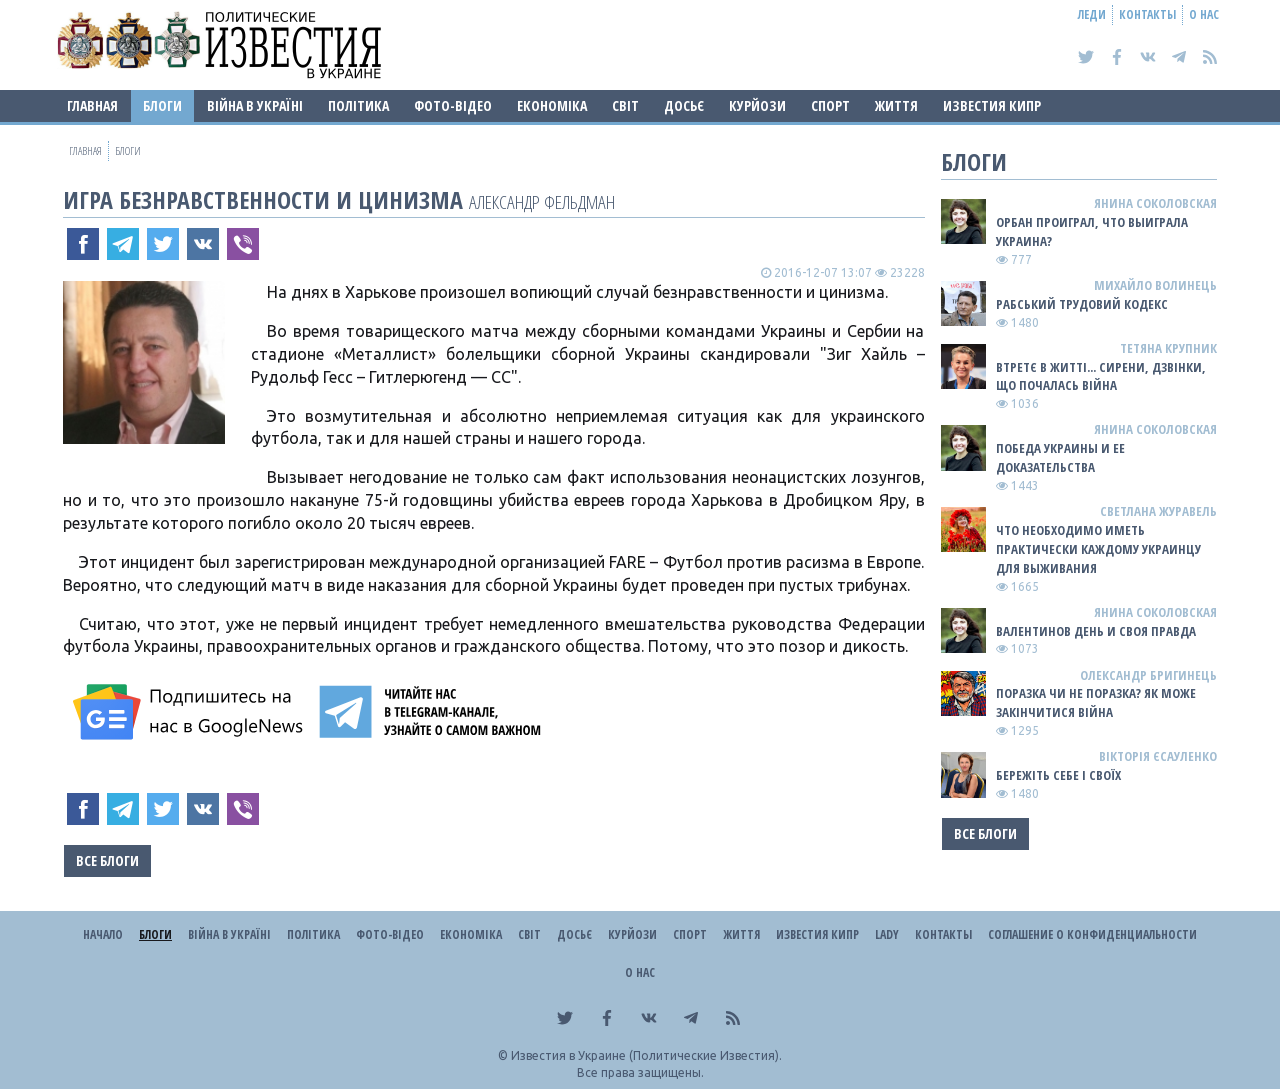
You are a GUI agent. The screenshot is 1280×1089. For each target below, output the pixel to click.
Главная (92, 105)
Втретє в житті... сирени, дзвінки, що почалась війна (1101, 376)
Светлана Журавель (1158, 511)
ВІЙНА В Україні (255, 105)
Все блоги (107, 860)
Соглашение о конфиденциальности (1092, 934)
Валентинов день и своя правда (1096, 631)
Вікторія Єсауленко (1158, 756)
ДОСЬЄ (684, 105)
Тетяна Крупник (1168, 348)
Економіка (552, 105)
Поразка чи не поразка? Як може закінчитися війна (1096, 702)
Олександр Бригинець (1148, 675)
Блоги (162, 105)
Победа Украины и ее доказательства (1060, 457)
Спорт (830, 105)
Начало (103, 934)
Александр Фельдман (542, 201)
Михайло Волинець (1155, 285)
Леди (1092, 14)
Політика (358, 105)
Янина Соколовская (1155, 203)
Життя (896, 105)
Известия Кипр (992, 105)
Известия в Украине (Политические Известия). (646, 1055)
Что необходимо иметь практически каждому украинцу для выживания (1098, 549)
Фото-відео (453, 105)
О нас (1204, 14)
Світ (625, 105)
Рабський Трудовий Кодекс (1082, 304)
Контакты (1147, 14)
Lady (887, 934)
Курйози (757, 105)
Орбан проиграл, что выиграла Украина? (1092, 231)
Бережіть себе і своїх (1058, 775)
